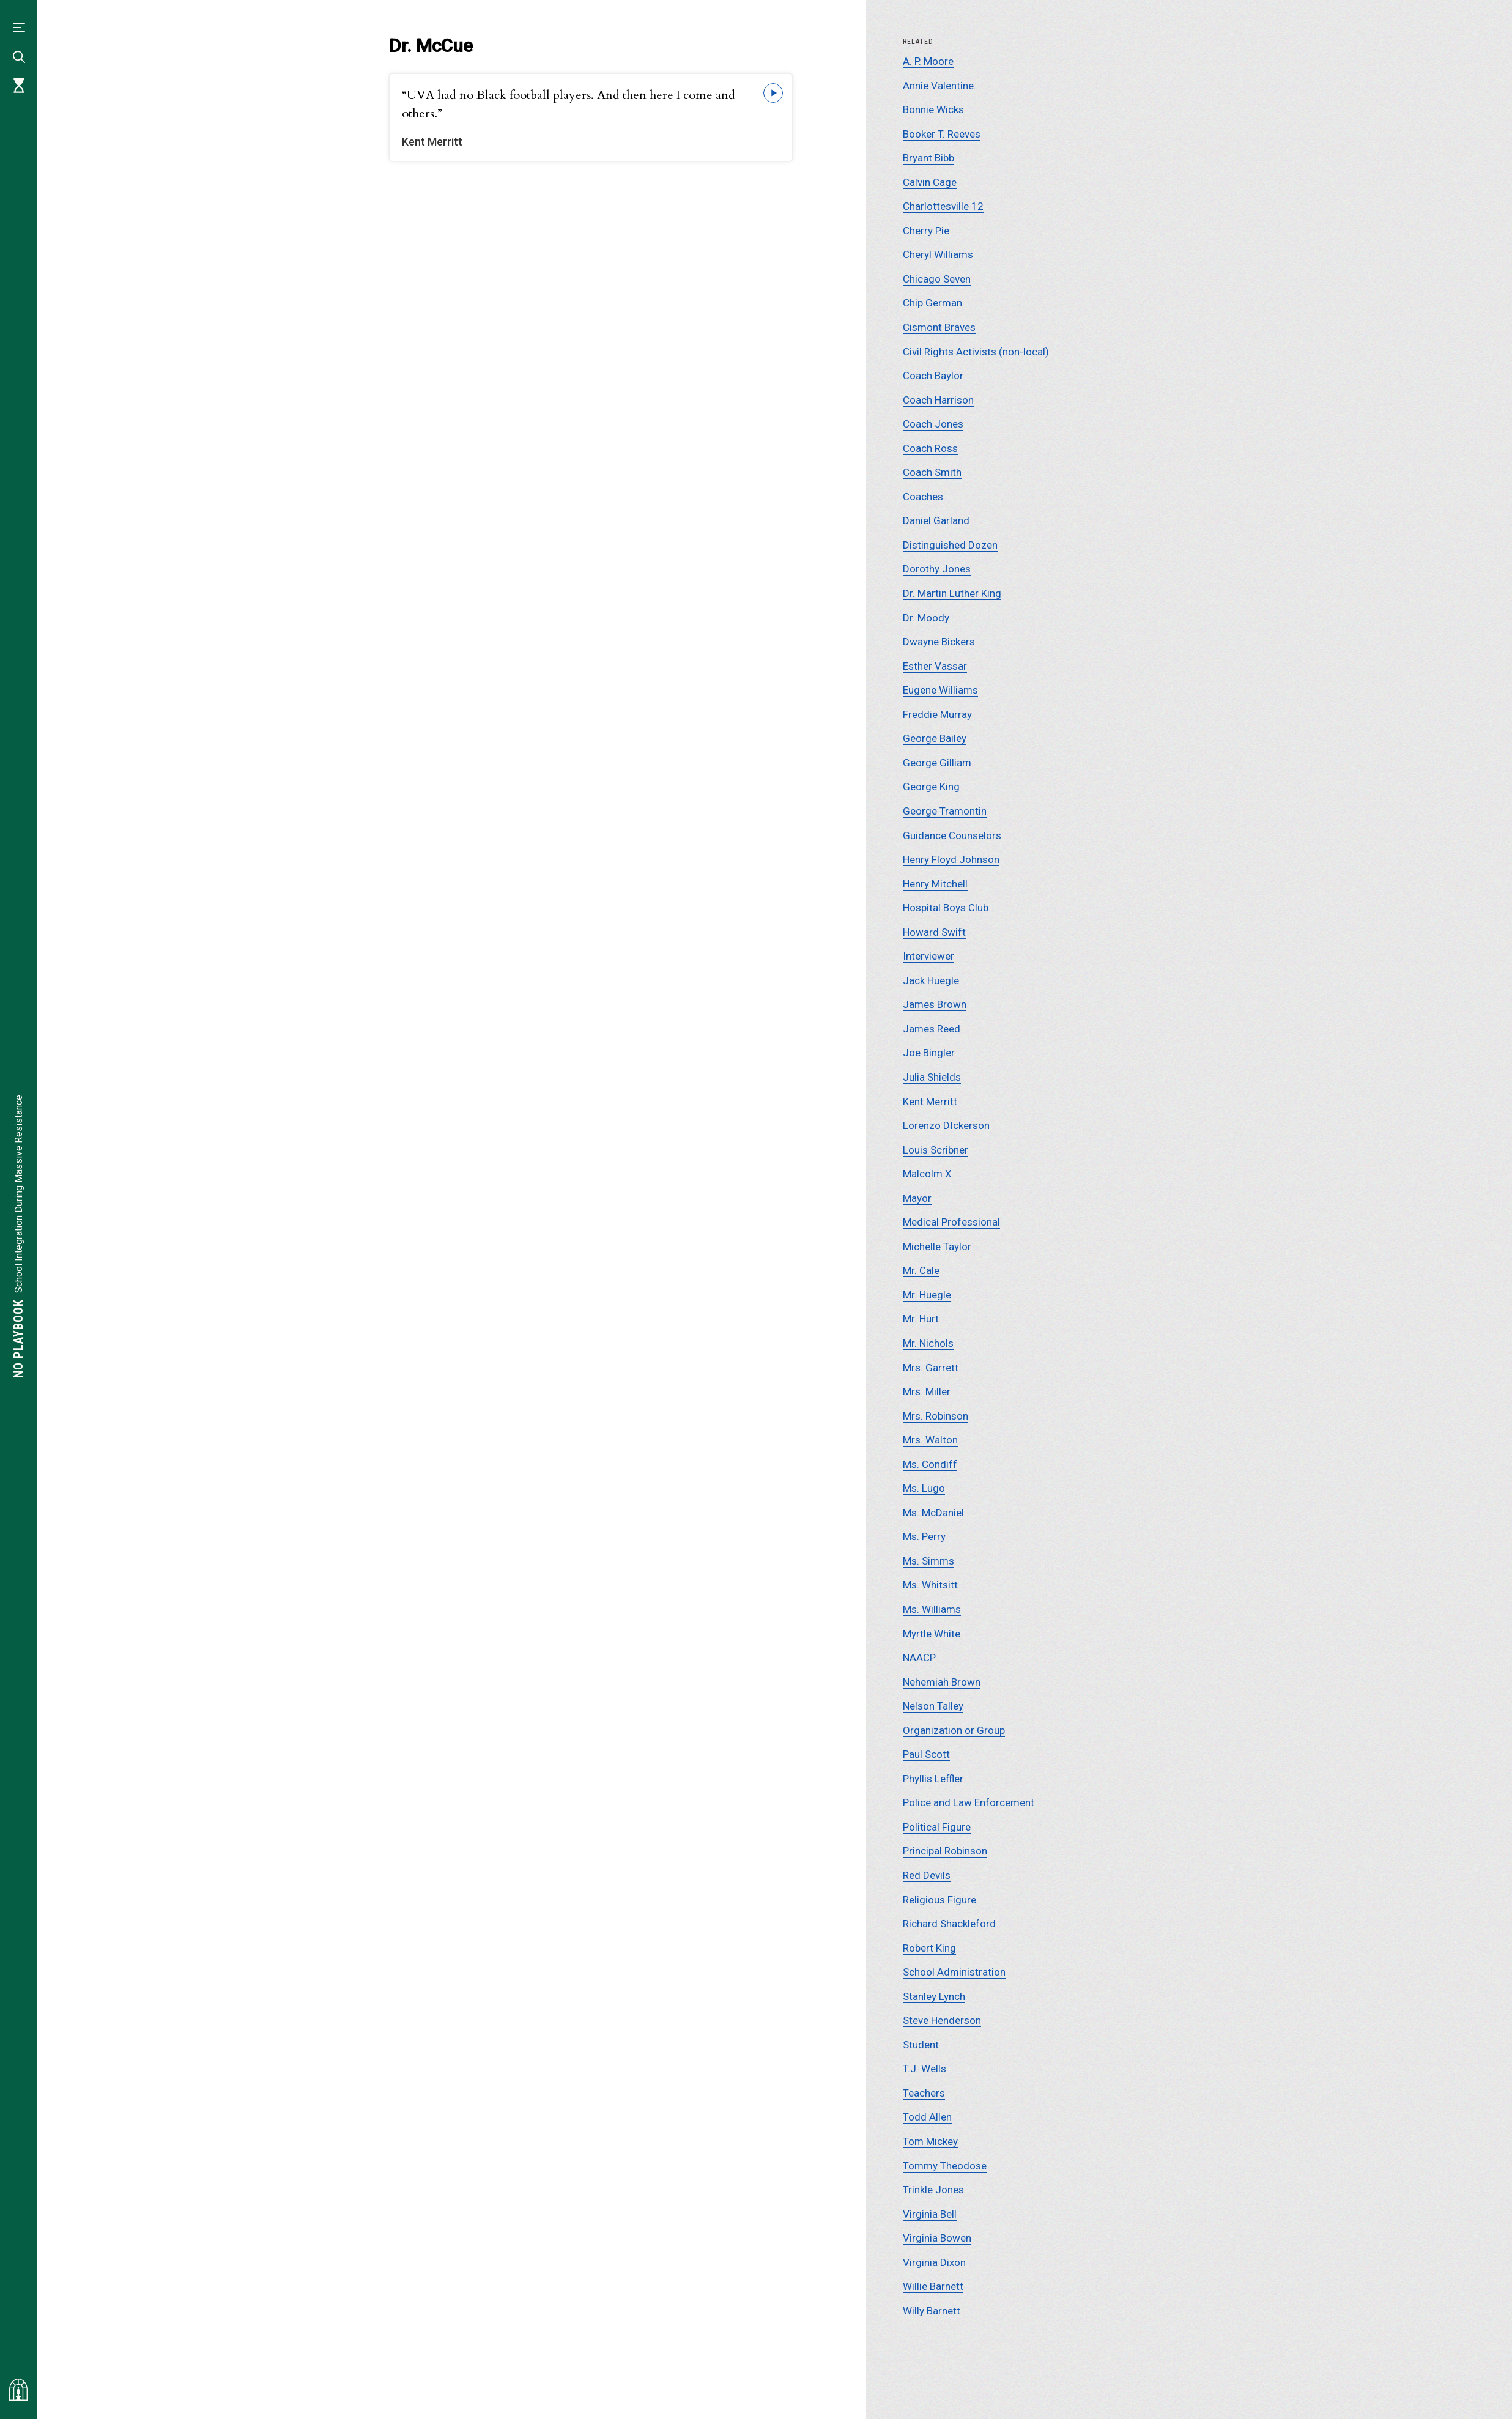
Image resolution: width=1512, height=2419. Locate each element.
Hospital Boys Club (945, 908)
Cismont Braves (939, 327)
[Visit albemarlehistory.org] (18, 2390)
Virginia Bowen (937, 2238)
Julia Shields (932, 1077)
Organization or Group (954, 1730)
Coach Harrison (938, 400)
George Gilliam (937, 763)
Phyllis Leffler (933, 1779)
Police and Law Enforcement (968, 1802)
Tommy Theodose (945, 2166)
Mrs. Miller (927, 1391)
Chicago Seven (937, 279)
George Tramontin (945, 811)
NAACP (919, 1657)
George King (931, 786)
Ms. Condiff (930, 1464)
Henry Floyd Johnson (951, 859)
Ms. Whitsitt (930, 1585)
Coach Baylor (933, 375)
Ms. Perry (924, 1536)
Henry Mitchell (935, 884)
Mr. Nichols (928, 1343)
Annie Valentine (938, 86)
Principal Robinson (945, 1851)
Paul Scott (926, 1754)
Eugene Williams (940, 690)
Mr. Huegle (927, 1295)
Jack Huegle (931, 980)
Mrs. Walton (930, 1440)
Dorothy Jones (937, 569)
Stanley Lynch (934, 1996)
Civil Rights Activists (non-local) (976, 352)
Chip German (932, 303)
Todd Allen (927, 2117)
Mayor (917, 1198)
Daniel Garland (936, 520)
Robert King (929, 1948)
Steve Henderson (942, 2020)
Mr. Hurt (921, 1319)
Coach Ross (930, 448)
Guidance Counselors (952, 835)
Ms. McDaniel (933, 1512)
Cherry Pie (926, 230)
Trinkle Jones (933, 2190)
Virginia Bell (930, 2214)
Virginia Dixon (934, 2262)
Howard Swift (934, 932)
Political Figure (937, 1827)
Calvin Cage (930, 182)
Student (921, 2045)
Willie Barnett (933, 2286)
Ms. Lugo (924, 1488)
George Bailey (934, 738)
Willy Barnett (931, 2311)
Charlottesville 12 (943, 206)
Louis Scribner (935, 1150)
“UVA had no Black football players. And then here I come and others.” (568, 104)
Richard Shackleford (949, 1923)
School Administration (954, 1972)
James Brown (934, 1004)
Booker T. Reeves (941, 134)
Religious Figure (939, 1900)
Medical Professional (951, 1222)
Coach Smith (932, 472)
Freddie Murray (937, 714)
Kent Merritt (930, 1101)
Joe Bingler (929, 1053)
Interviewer (928, 956)
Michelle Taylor (937, 1246)
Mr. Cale (921, 1270)
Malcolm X (927, 1174)
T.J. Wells (924, 2068)
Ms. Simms (928, 1561)
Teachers (924, 2093)
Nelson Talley (933, 1706)
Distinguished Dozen (950, 545)
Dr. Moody (926, 618)
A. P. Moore (928, 61)
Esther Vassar (935, 666)
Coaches (923, 497)
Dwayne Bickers (939, 641)
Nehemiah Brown (941, 1682)
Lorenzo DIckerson (946, 1125)
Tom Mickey (930, 2141)
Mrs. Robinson (935, 1416)
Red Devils (927, 1875)
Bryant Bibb (928, 158)
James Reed (931, 1029)
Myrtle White (931, 1634)
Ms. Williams (932, 1609)
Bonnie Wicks (933, 109)
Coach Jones (933, 424)
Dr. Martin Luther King (952, 593)
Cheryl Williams (938, 254)
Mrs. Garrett (930, 1367)
